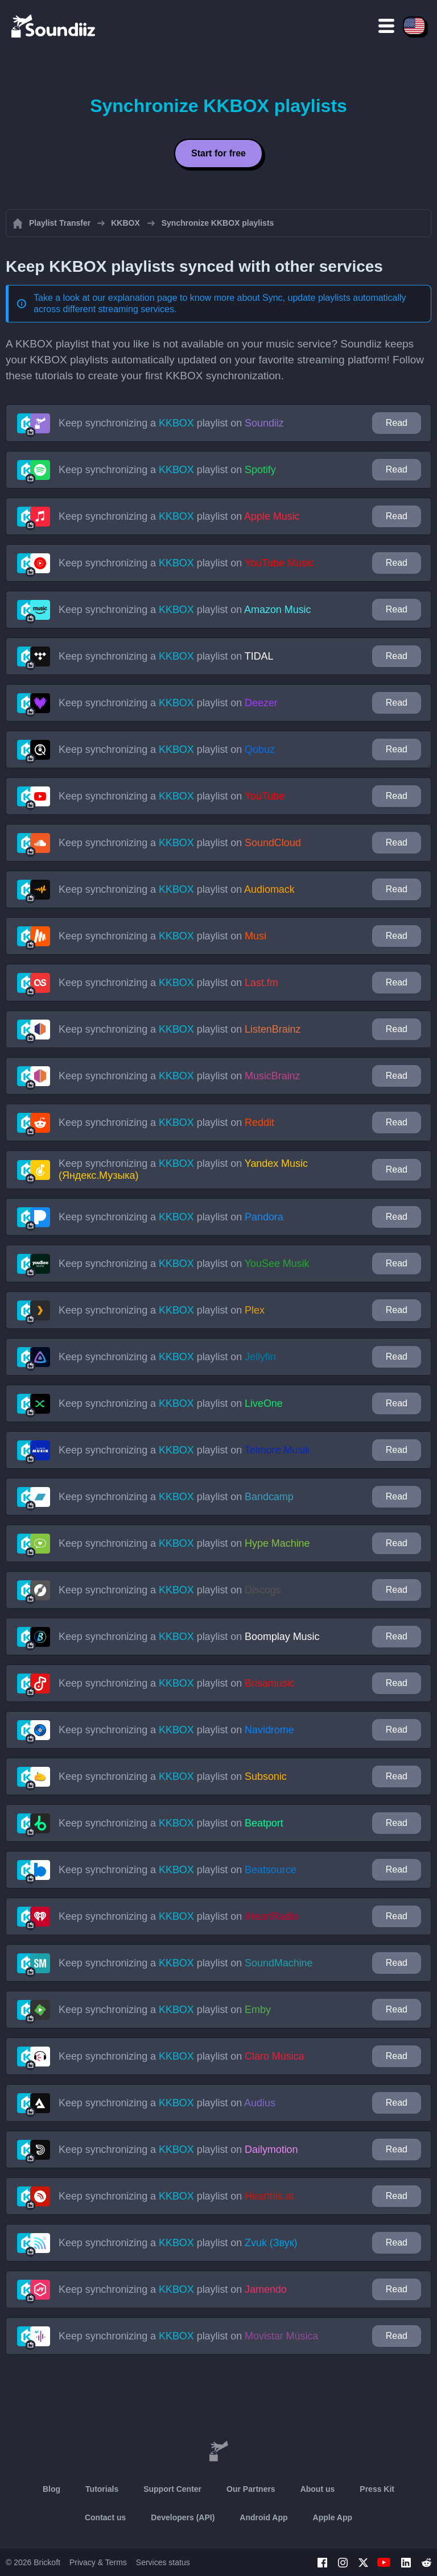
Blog (51, 2489)
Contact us (105, 2517)
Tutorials (101, 2489)
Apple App (332, 2517)
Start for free (218, 153)
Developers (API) (183, 2517)
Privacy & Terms (98, 2562)
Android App (263, 2517)
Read (396, 423)
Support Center (172, 2489)
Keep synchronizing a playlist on (171, 423)
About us (317, 2489)
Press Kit (377, 2489)
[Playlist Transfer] (54, 25)
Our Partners (250, 2489)
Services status (163, 2562)
